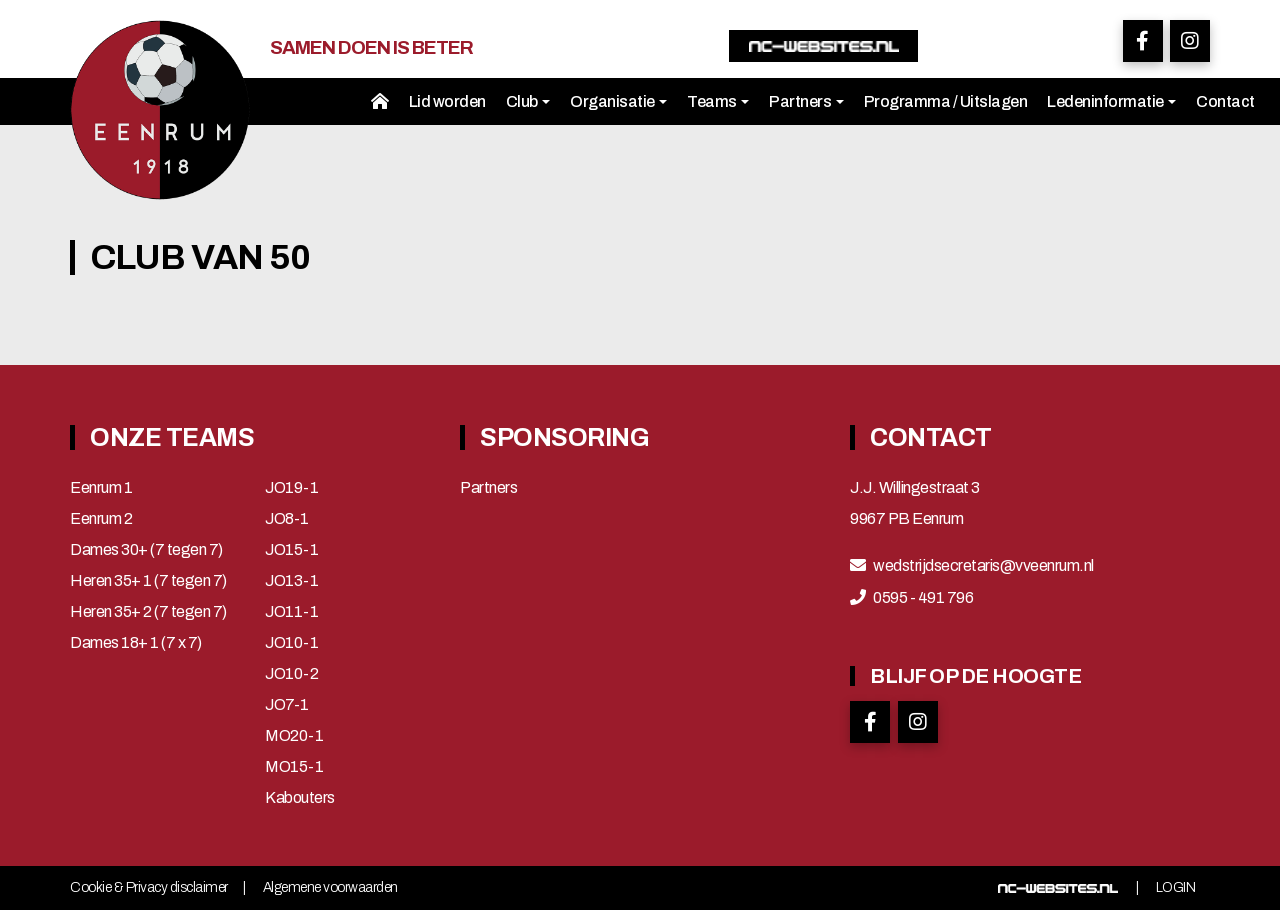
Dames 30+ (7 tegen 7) (146, 550)
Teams (718, 101)
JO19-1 (291, 488)
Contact (1225, 101)
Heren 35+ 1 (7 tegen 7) (148, 581)
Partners (806, 101)
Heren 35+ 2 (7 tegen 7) (148, 612)
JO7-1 (287, 705)
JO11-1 (291, 612)
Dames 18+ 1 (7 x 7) (136, 643)
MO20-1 (294, 736)
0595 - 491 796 (923, 598)
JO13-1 (291, 581)
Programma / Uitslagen (946, 101)
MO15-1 (294, 767)
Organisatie (618, 101)
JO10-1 (291, 643)
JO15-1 (291, 550)
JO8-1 (287, 519)
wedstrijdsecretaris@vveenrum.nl (983, 566)
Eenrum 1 (101, 488)
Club (528, 101)
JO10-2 (291, 674)
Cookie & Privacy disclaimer (149, 888)
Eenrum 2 (101, 519)
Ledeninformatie (1111, 101)
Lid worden (447, 101)
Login (1176, 888)
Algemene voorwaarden (330, 888)
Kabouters (300, 798)
